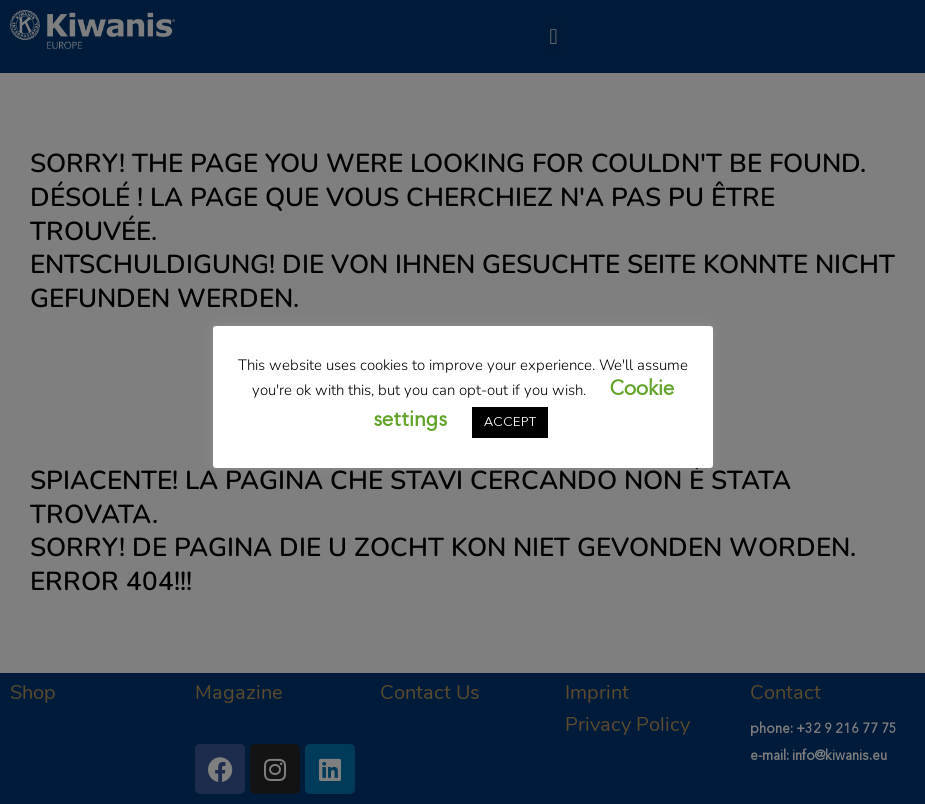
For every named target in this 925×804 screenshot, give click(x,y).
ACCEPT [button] (510, 422)
